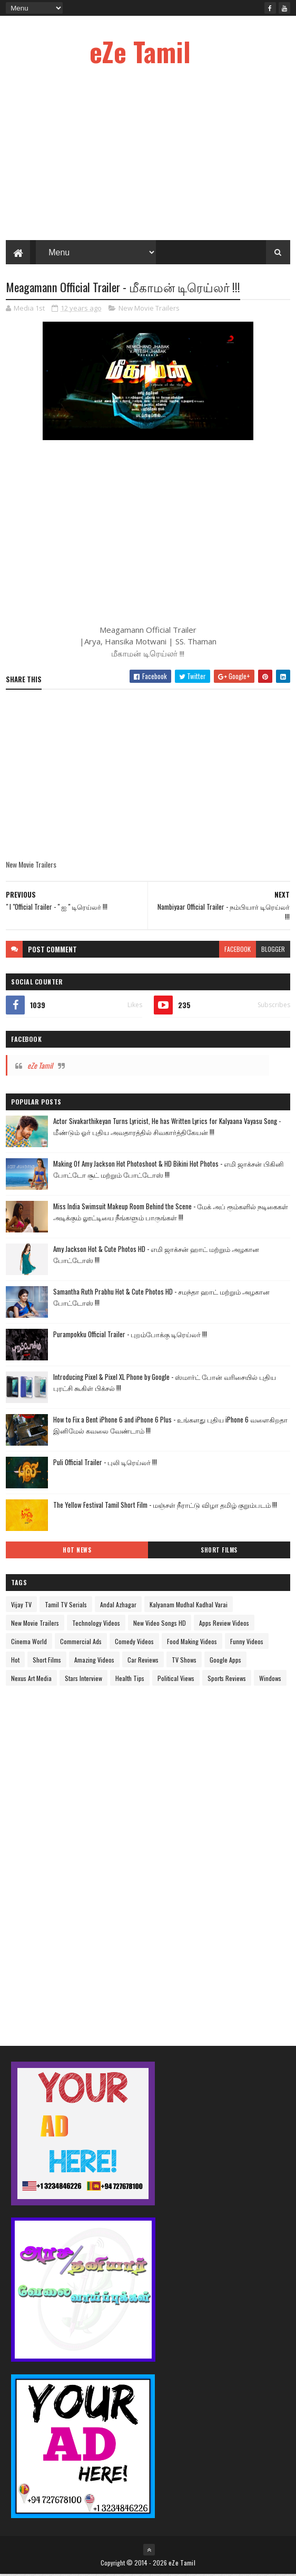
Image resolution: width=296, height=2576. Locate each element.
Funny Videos (246, 1642)
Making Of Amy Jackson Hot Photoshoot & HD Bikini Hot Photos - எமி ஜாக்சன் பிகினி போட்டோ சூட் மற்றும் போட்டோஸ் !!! (168, 1170)
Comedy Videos (134, 1642)
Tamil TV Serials (66, 1606)
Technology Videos (96, 1624)
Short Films (219, 1551)
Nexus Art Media (31, 1679)
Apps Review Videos (224, 1624)
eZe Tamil (140, 51)
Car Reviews (143, 1661)
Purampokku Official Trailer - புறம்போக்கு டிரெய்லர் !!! (130, 1335)
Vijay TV (21, 1606)
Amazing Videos (94, 1661)
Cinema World (29, 1642)
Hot (15, 1661)
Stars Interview (83, 1679)
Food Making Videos (192, 1642)
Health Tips (129, 1679)
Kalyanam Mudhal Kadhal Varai (189, 1606)
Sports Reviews (227, 1679)
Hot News (77, 1551)
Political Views (175, 1679)
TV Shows (184, 1661)
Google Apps (225, 1661)
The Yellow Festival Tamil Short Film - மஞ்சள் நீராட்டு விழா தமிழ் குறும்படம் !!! (165, 1506)
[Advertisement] (85, 1858)
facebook (237, 950)
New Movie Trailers (149, 309)
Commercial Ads (81, 1642)
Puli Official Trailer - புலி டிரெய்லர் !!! (105, 1463)
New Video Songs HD (159, 1624)
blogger (273, 950)
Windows (270, 1679)
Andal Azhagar (118, 1606)
